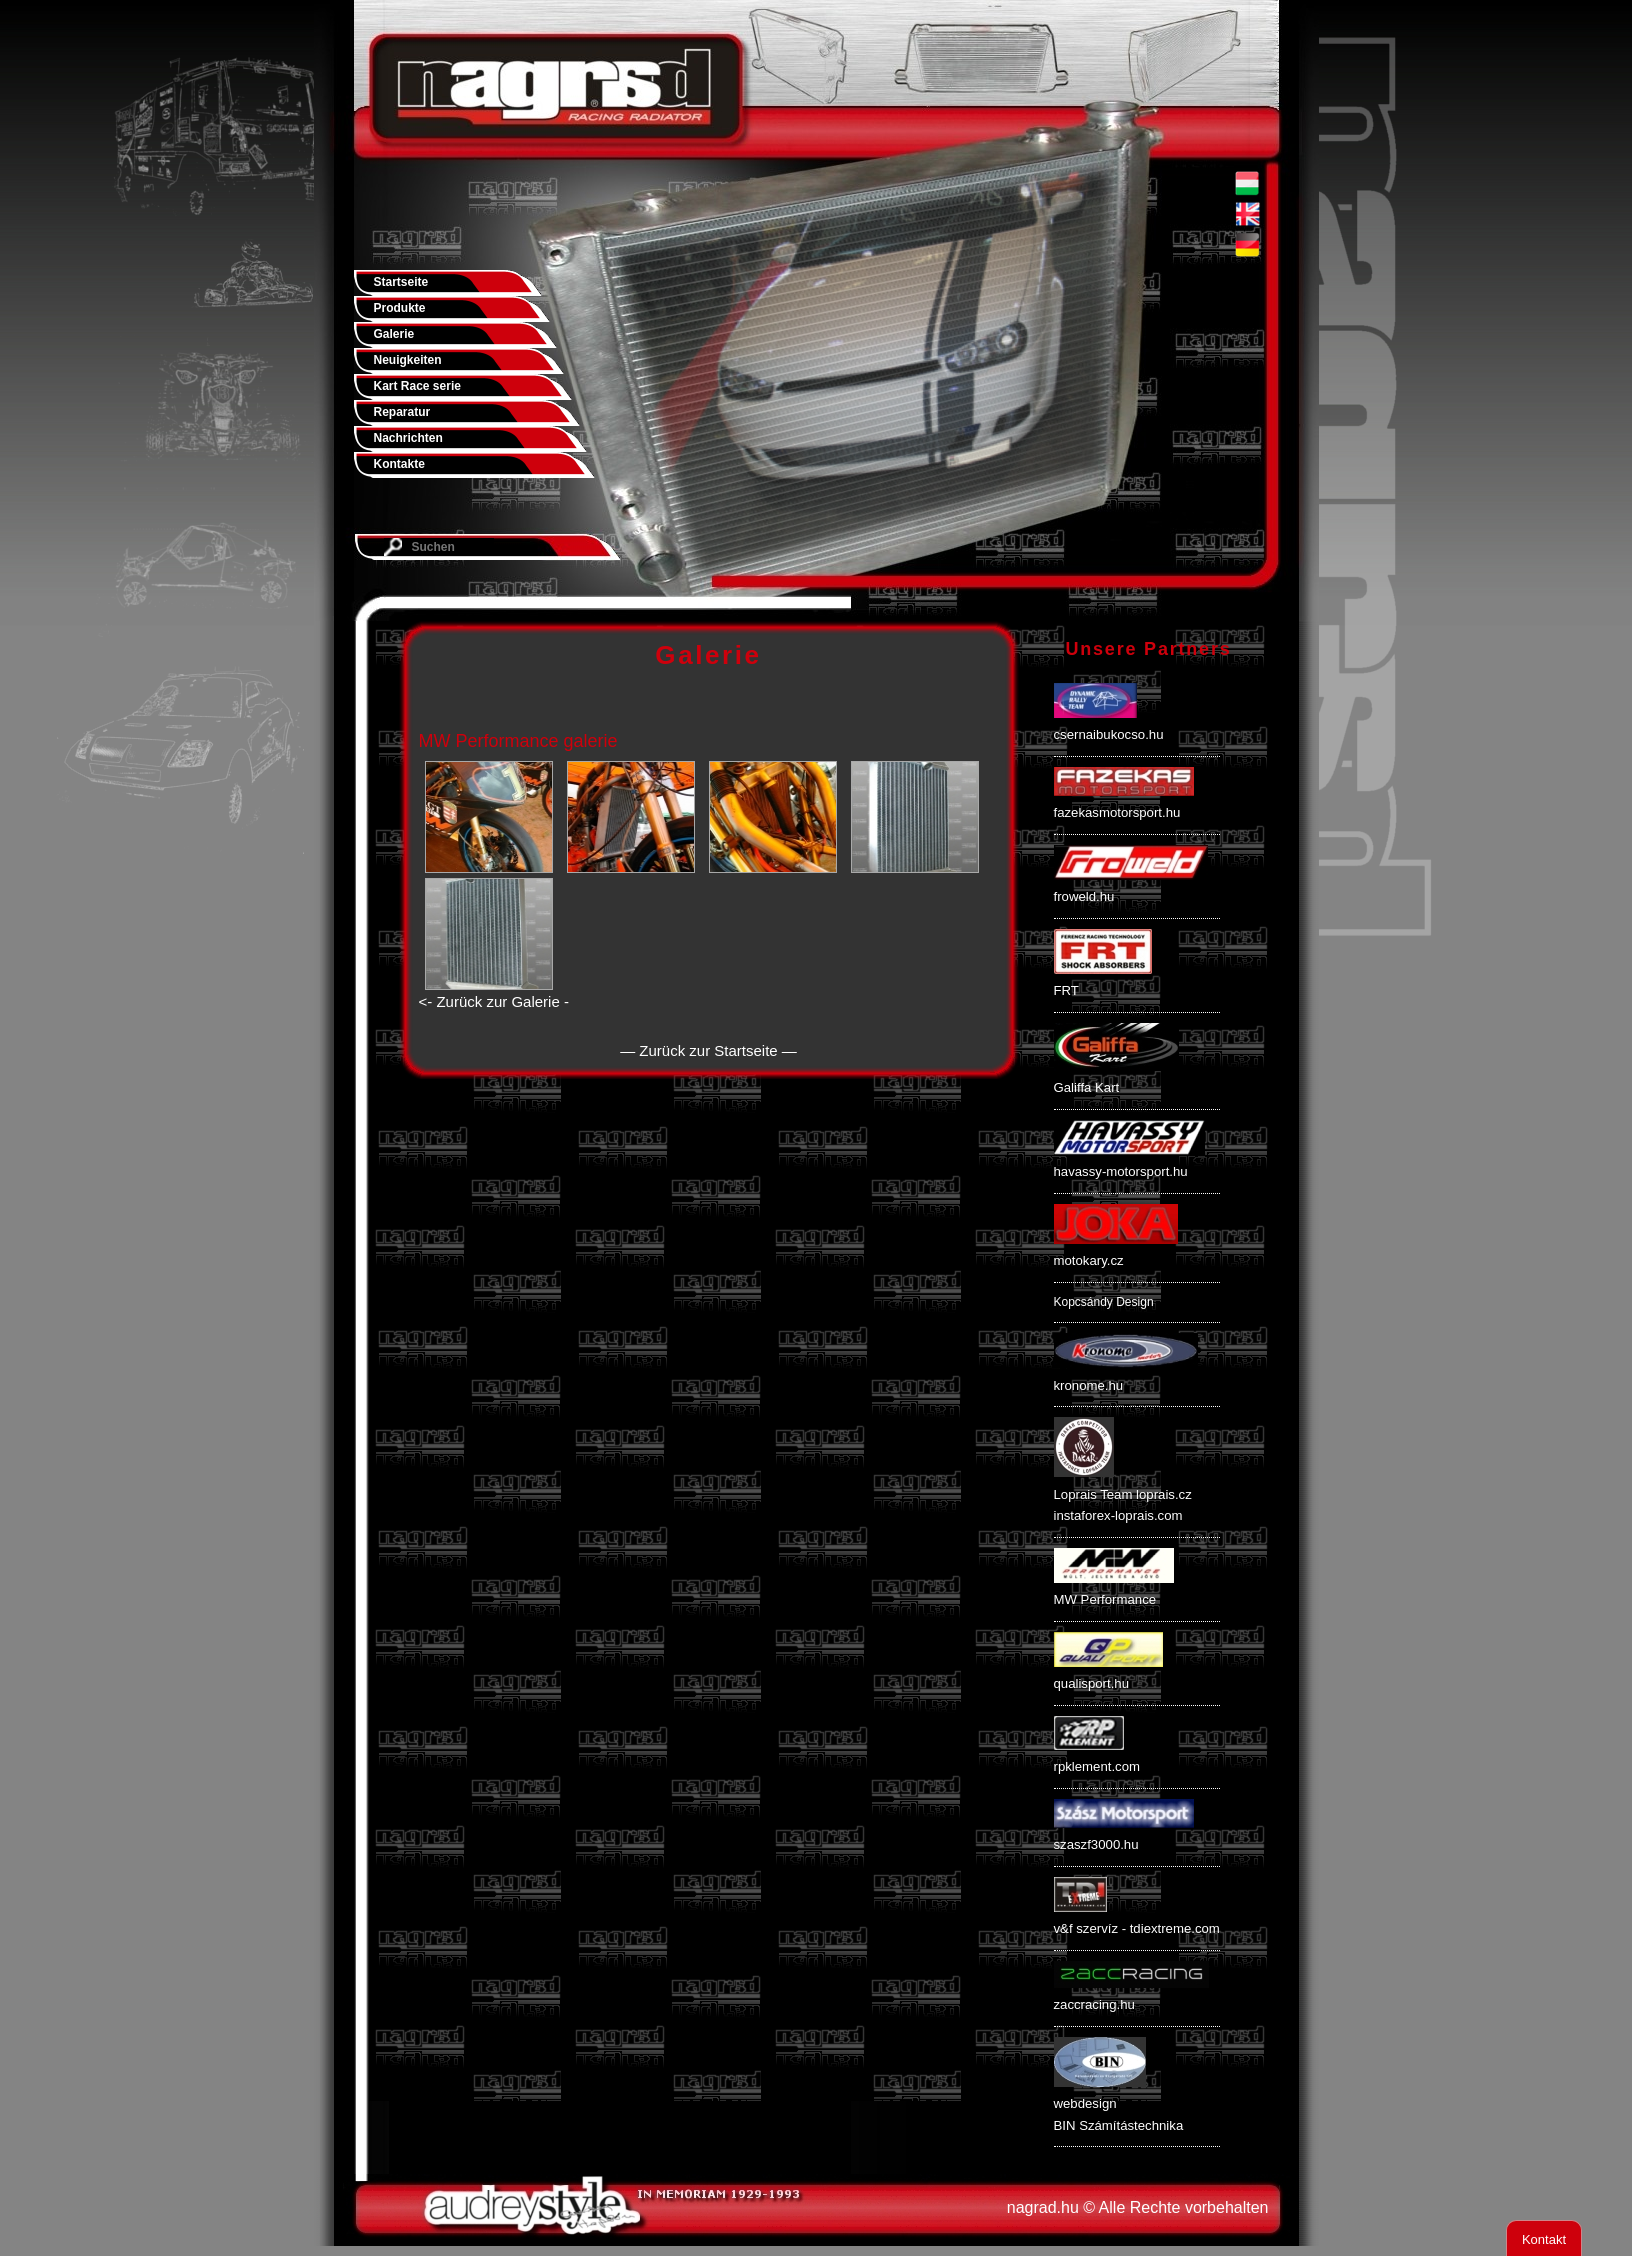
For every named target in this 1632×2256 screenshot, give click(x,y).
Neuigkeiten (408, 360)
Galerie (394, 334)
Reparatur (402, 412)
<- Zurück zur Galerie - (494, 1001)
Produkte (400, 308)
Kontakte (399, 464)
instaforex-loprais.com (1118, 1515)
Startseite (401, 282)
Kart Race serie (417, 386)
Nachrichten (408, 438)
